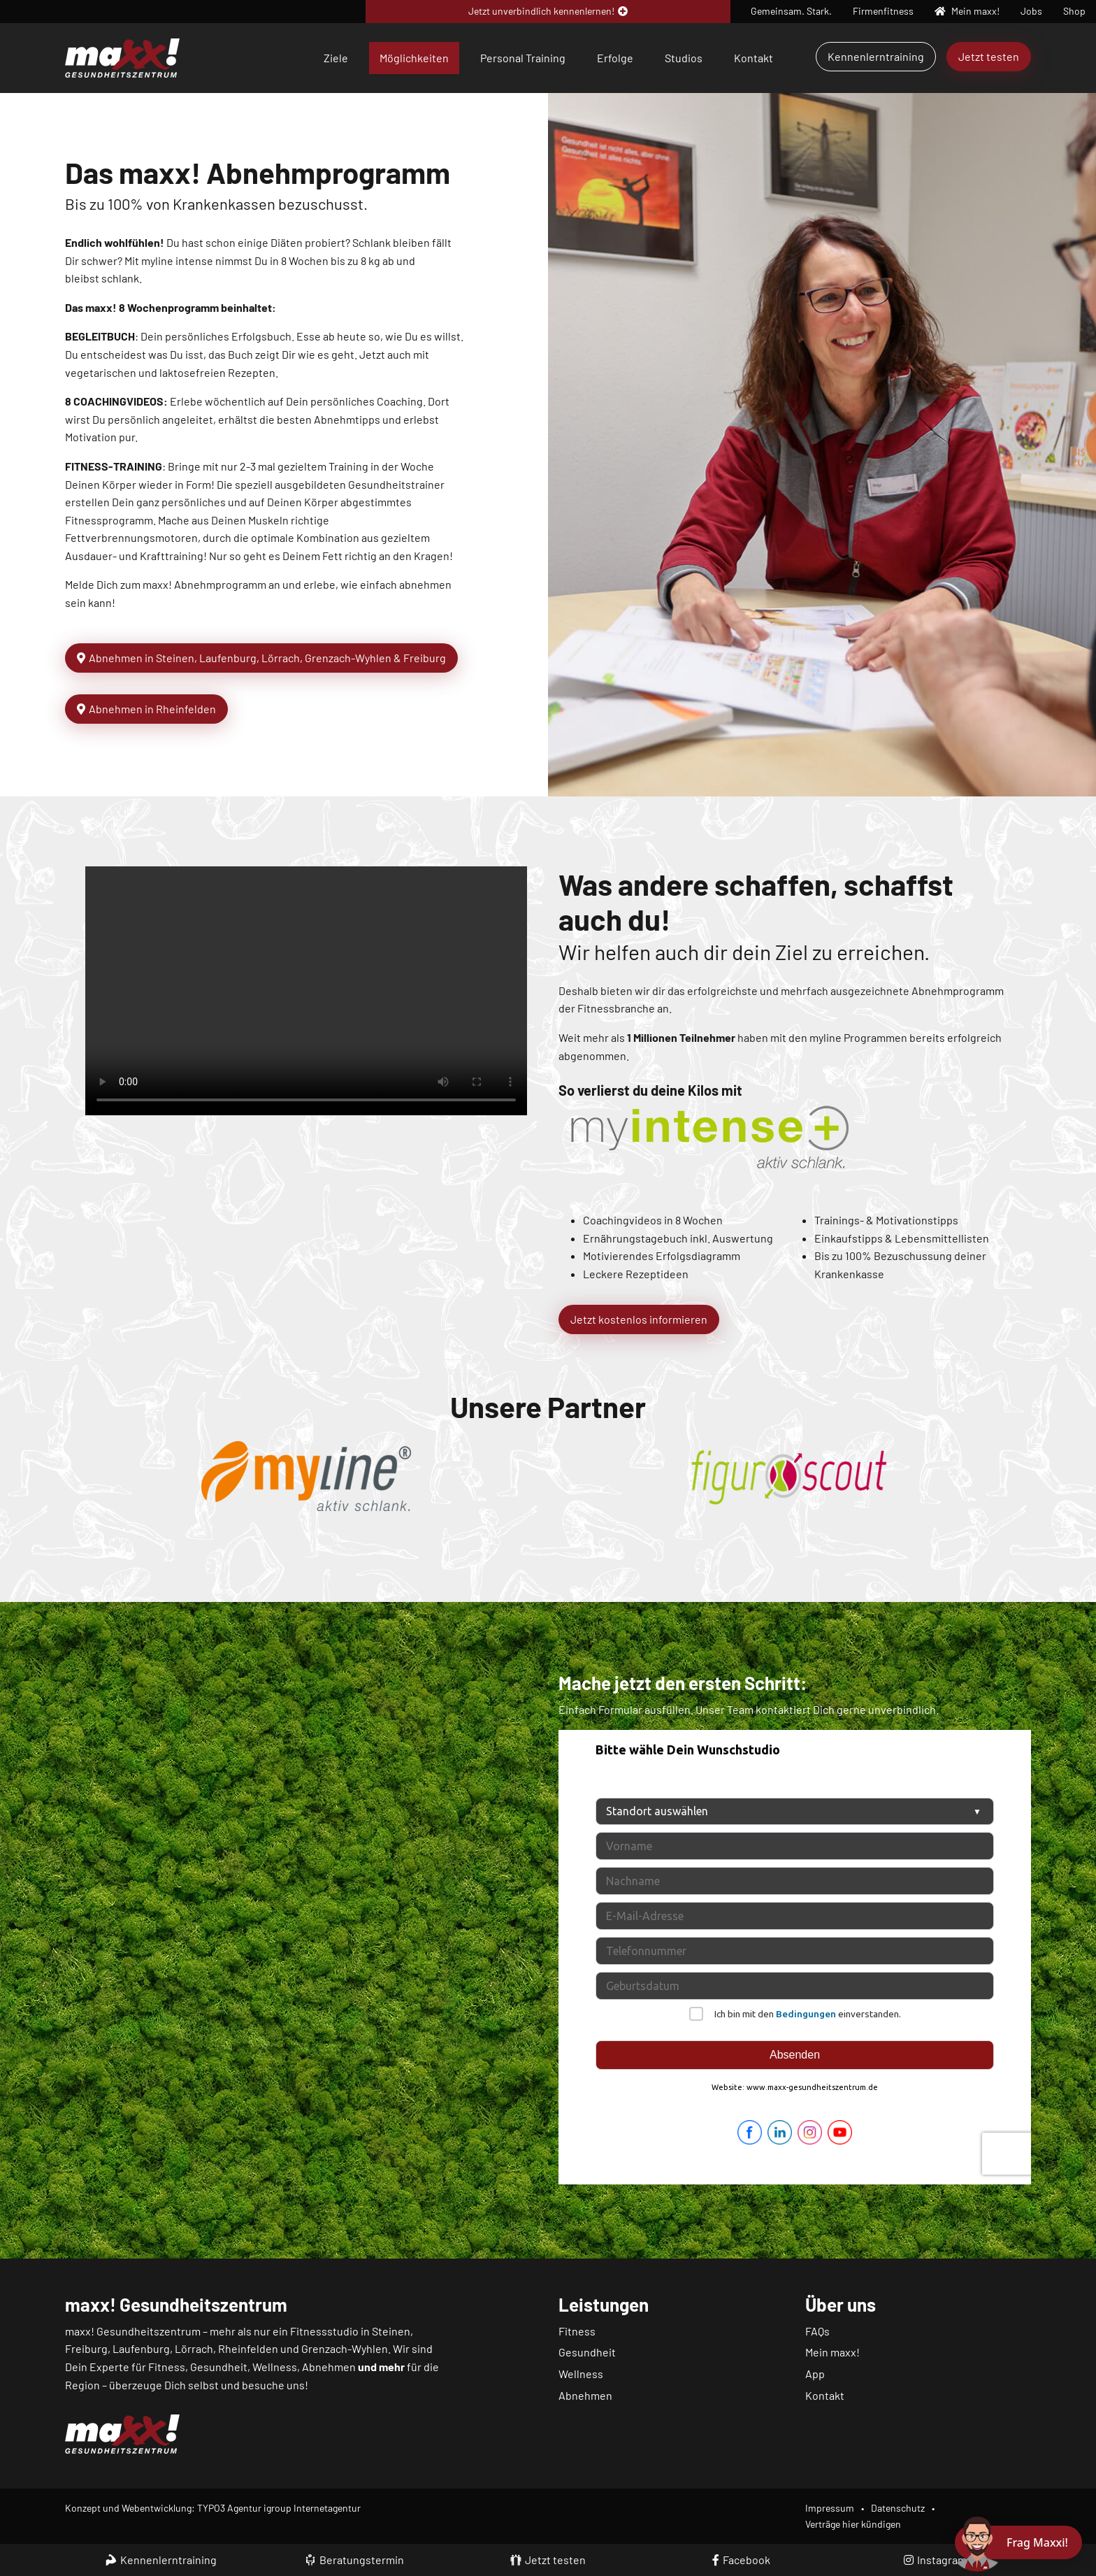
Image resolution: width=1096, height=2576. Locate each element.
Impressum (829, 2508)
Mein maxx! (832, 2352)
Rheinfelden (248, 2348)
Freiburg (86, 2348)
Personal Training (522, 57)
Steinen (391, 2331)
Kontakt (753, 57)
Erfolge (615, 57)
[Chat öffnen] (1018, 2542)
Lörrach (194, 2348)
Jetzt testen (988, 56)
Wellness (580, 2373)
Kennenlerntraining (876, 56)
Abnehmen (585, 2395)
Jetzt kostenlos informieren (638, 1319)
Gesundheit (587, 2352)
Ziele (336, 57)
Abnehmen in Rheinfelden (146, 708)
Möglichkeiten (414, 57)
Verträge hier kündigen (853, 2524)
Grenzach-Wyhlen (344, 2348)
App (815, 2373)
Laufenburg (141, 2348)
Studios (683, 57)
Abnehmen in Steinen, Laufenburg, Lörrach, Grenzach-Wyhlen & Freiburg (261, 657)
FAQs (817, 2331)
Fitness (577, 2331)
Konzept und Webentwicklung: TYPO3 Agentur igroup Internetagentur (213, 2508)
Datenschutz (898, 2508)
